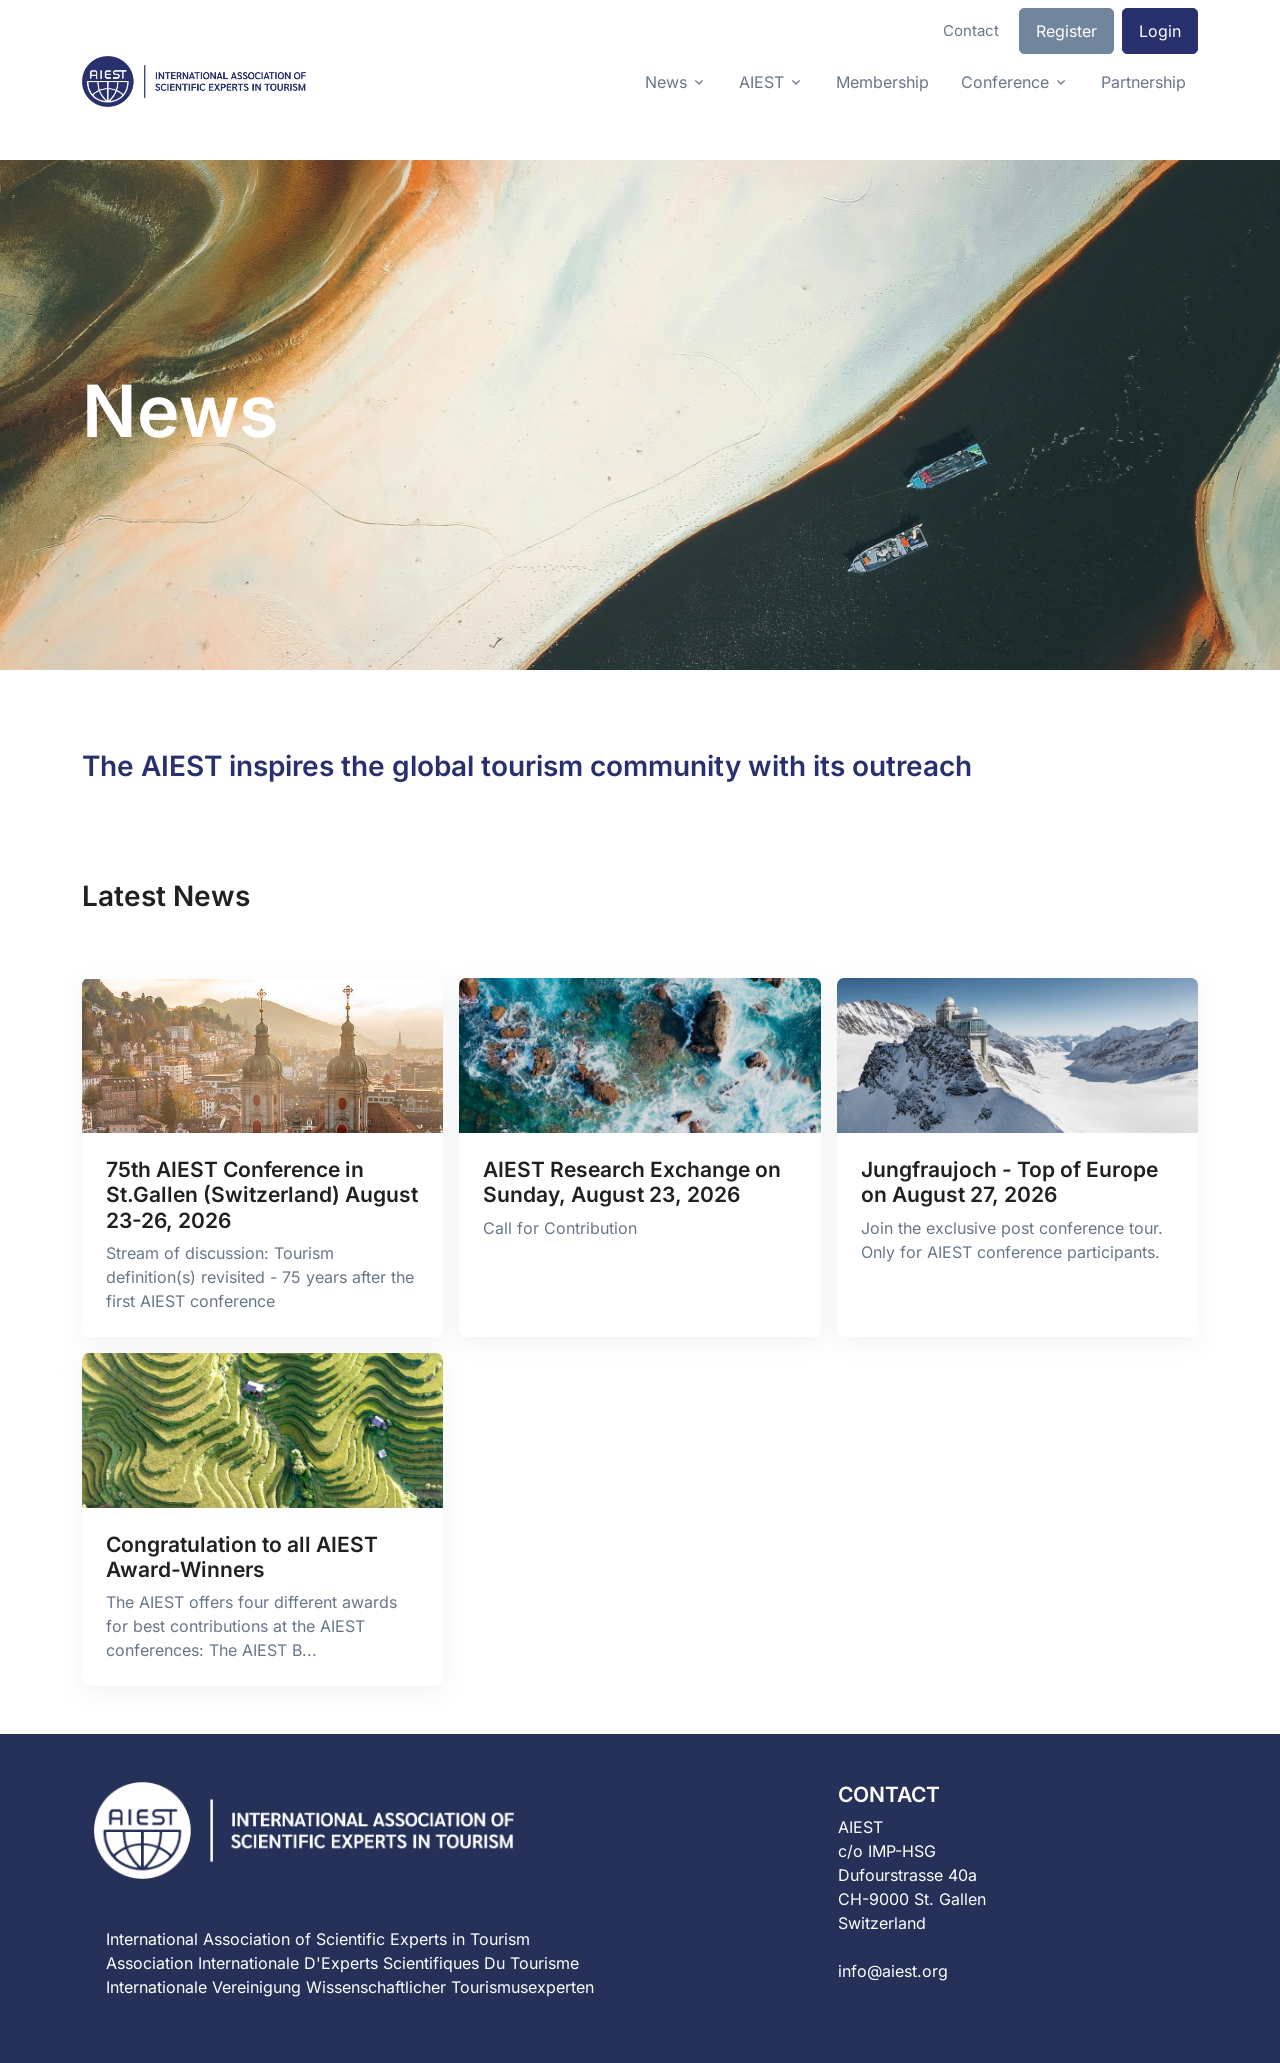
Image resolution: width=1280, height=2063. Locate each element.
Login (1160, 31)
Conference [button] (1005, 82)
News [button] (666, 82)
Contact (971, 30)
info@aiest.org (893, 1971)
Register (1066, 31)
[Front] (194, 82)
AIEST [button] (761, 82)
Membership (882, 82)
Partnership (1143, 82)
